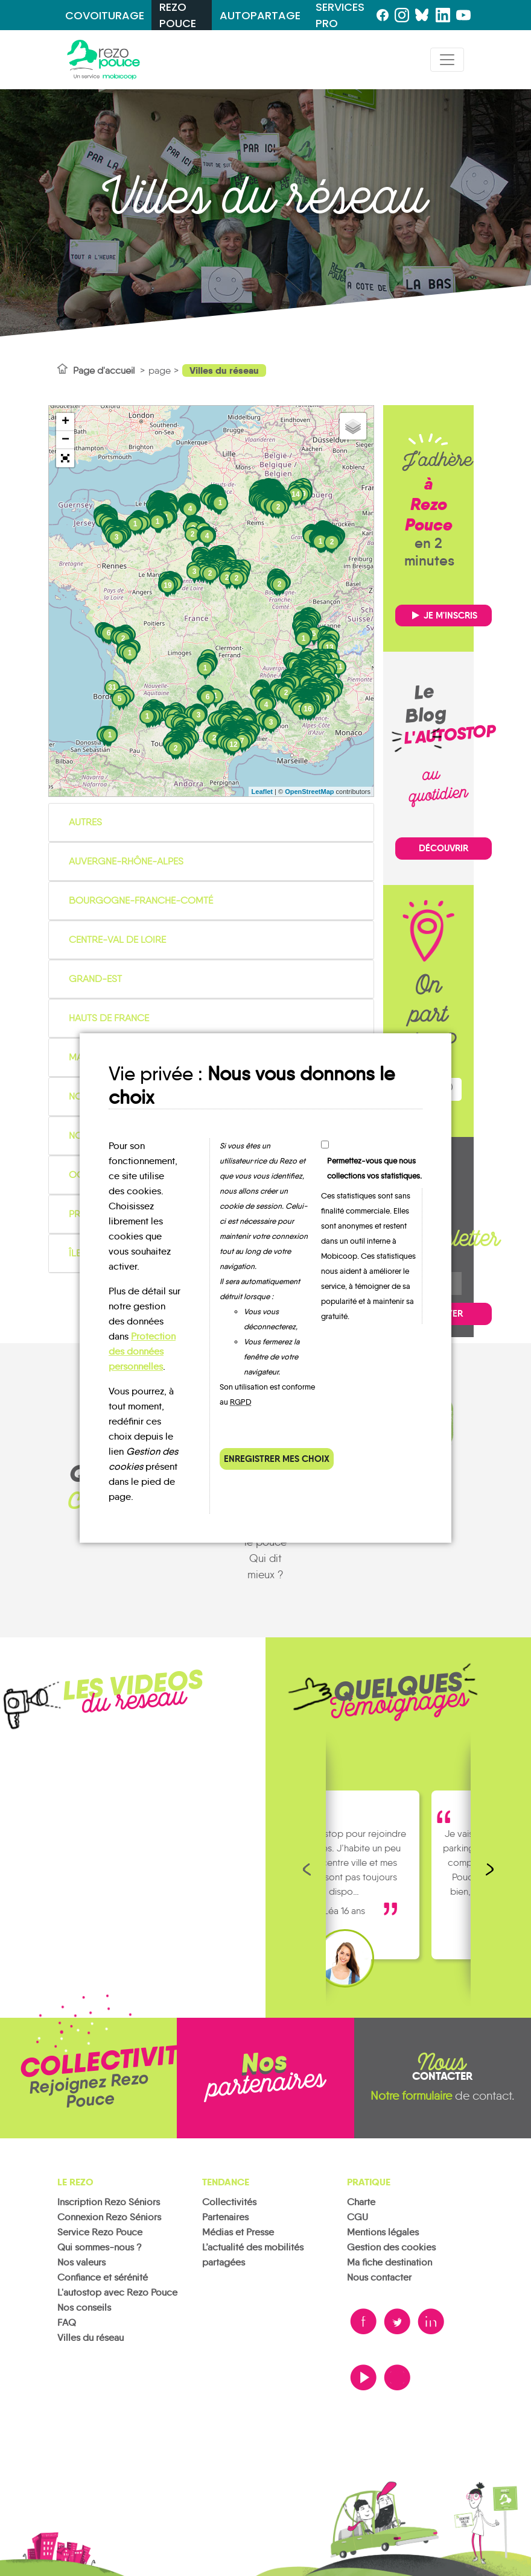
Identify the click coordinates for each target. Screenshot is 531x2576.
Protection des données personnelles (142, 1351)
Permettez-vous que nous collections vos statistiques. (374, 1168)
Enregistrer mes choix (276, 1458)
